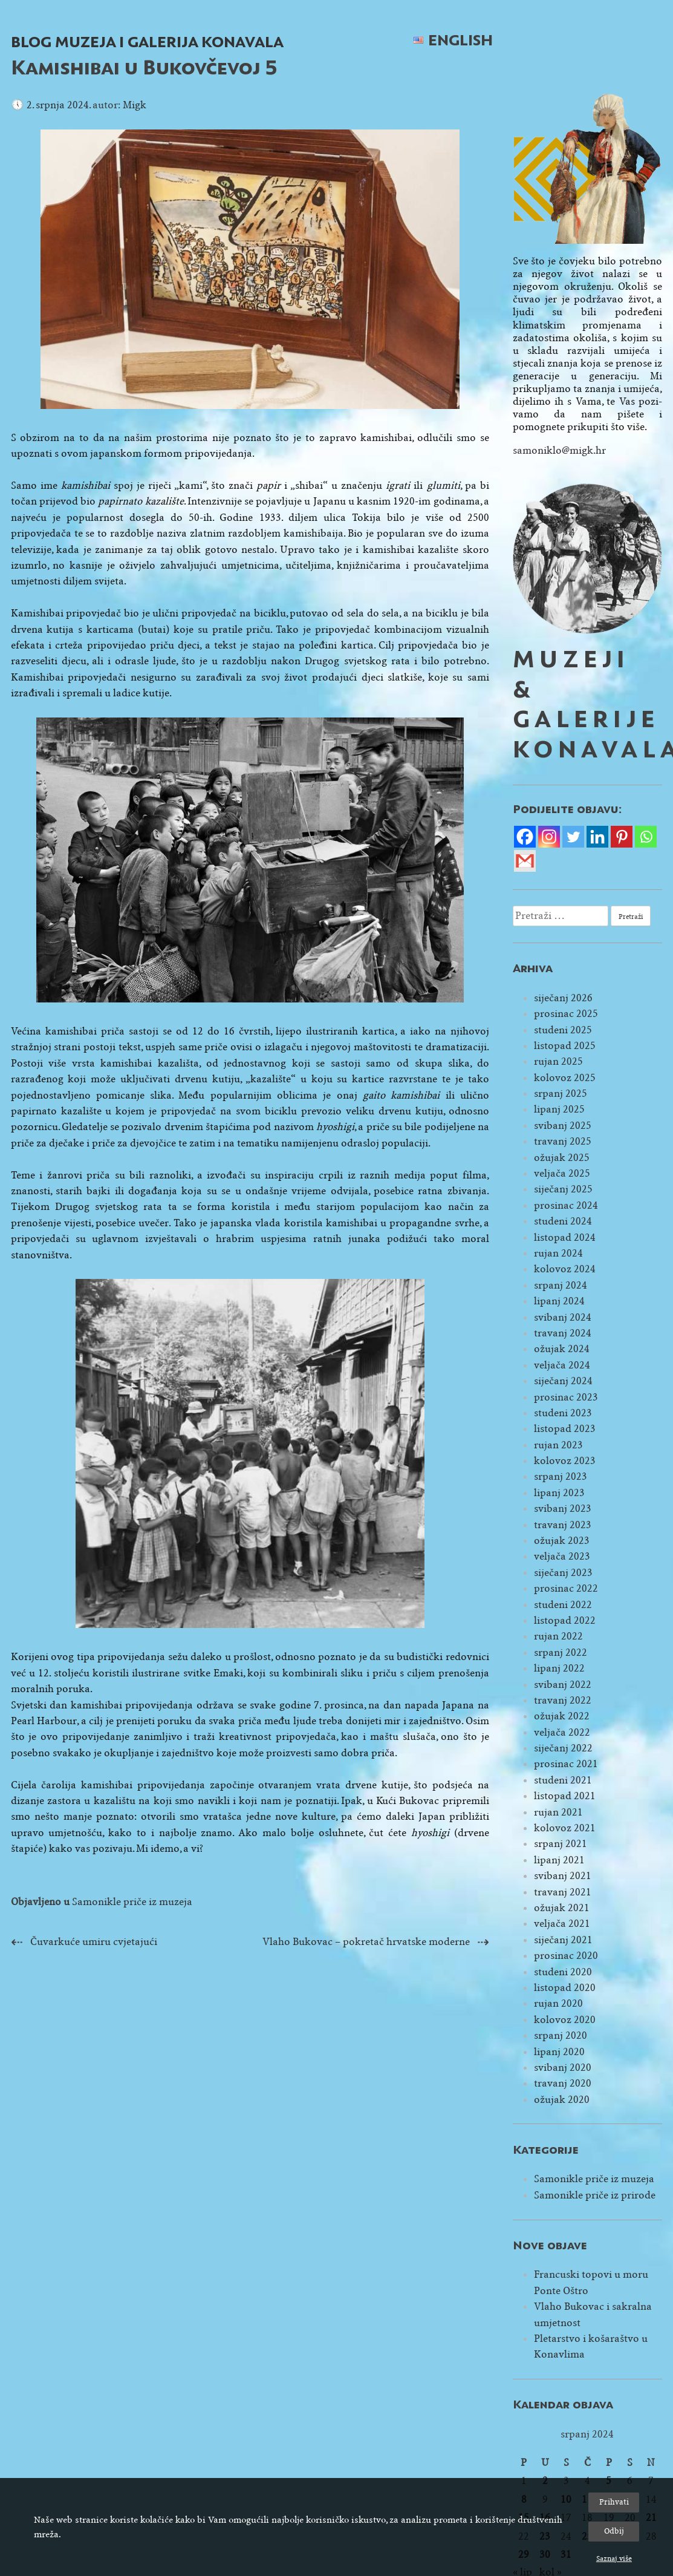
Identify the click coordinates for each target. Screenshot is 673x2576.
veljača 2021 (562, 1923)
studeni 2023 (563, 1413)
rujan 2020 (558, 2003)
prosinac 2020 (566, 1955)
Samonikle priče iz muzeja (132, 1901)
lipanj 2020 (559, 2051)
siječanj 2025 (563, 1189)
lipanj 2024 (559, 1301)
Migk (134, 105)
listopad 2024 (565, 1237)
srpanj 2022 (560, 1652)
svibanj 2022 (562, 1684)
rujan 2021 (558, 1812)
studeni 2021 (563, 1780)
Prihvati (614, 2502)
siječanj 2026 (563, 998)
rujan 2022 (558, 1636)
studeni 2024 (563, 1221)
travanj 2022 (562, 1700)
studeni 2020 (563, 1972)
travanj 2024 (562, 1333)
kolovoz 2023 (565, 1460)
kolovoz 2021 (565, 1828)
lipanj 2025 (559, 1109)
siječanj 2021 (563, 1940)
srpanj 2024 (560, 1285)
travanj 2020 (562, 2083)
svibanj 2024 (562, 1317)
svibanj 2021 (562, 1875)
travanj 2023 (562, 1524)
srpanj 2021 (560, 1843)
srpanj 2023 (560, 1476)
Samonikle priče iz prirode (594, 2195)
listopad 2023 (565, 1428)
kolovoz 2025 (565, 1077)
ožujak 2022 (562, 1716)
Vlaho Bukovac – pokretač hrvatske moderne (366, 1941)
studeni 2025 (563, 1030)
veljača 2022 (562, 1732)
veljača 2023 (562, 1556)
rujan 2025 (558, 1061)
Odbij (614, 2531)
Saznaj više (614, 2558)
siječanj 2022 (563, 1748)
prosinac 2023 (566, 1397)
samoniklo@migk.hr (559, 450)
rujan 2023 (558, 1445)
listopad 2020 (565, 1987)
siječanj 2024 (563, 1381)
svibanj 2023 (562, 1508)
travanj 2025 (562, 1141)
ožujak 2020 (562, 2099)
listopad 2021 (565, 1796)
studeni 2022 (563, 1604)
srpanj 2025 (560, 1093)
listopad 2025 (565, 1045)
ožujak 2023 (562, 1540)
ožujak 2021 (562, 1907)
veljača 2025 (562, 1173)
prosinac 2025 (566, 1013)
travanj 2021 (562, 1892)
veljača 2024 (562, 1365)
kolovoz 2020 (565, 2019)
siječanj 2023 (563, 1572)
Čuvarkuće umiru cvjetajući (93, 1941)
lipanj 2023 (559, 1492)
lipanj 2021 (559, 1860)
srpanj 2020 (560, 2035)
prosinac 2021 (566, 1763)
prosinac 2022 (566, 1588)
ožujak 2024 (562, 1348)
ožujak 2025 (562, 1157)
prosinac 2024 (566, 1205)
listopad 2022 (565, 1620)
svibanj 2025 (562, 1125)
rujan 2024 (558, 1253)
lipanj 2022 (559, 1668)
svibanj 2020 (562, 2067)
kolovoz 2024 (565, 1269)
